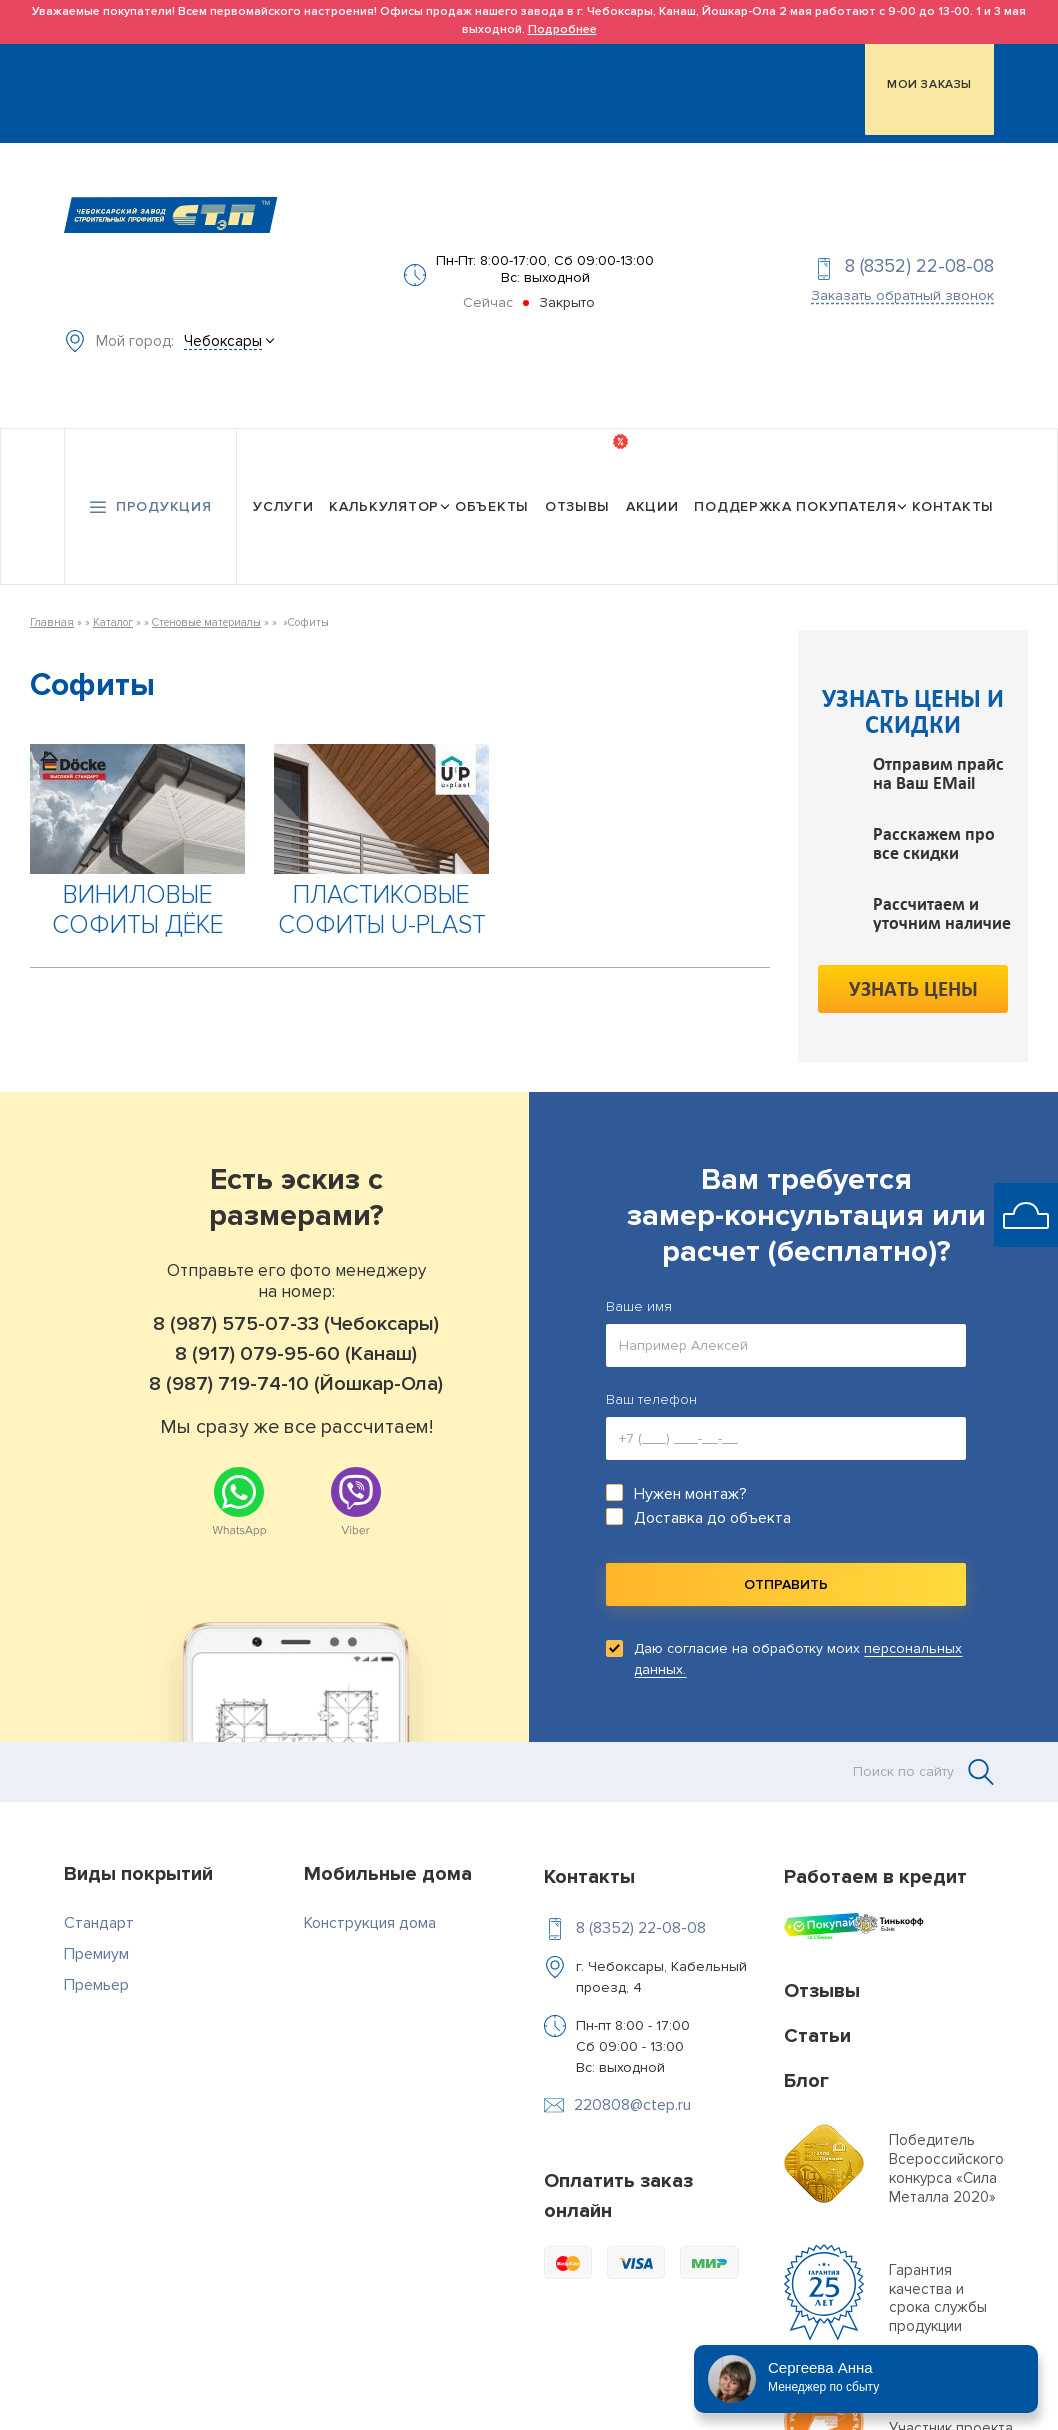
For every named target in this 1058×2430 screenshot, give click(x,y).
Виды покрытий (138, 1844)
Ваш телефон (651, 1370)
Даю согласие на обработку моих (798, 1630)
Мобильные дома (388, 1844)
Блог (806, 2051)
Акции (652, 480)
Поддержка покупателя (795, 480)
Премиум (96, 1924)
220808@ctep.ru (632, 2075)
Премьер (96, 1955)
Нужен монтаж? (690, 1465)
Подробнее (562, 29)
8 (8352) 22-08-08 (919, 253)
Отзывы (577, 480)
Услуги (283, 480)
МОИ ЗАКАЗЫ (929, 81)
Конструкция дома (370, 1893)
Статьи (817, 2006)
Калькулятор (384, 480)
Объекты (492, 480)
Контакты (953, 480)
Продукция (163, 480)
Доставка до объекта (712, 1489)
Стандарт (99, 1893)
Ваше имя (639, 1277)
